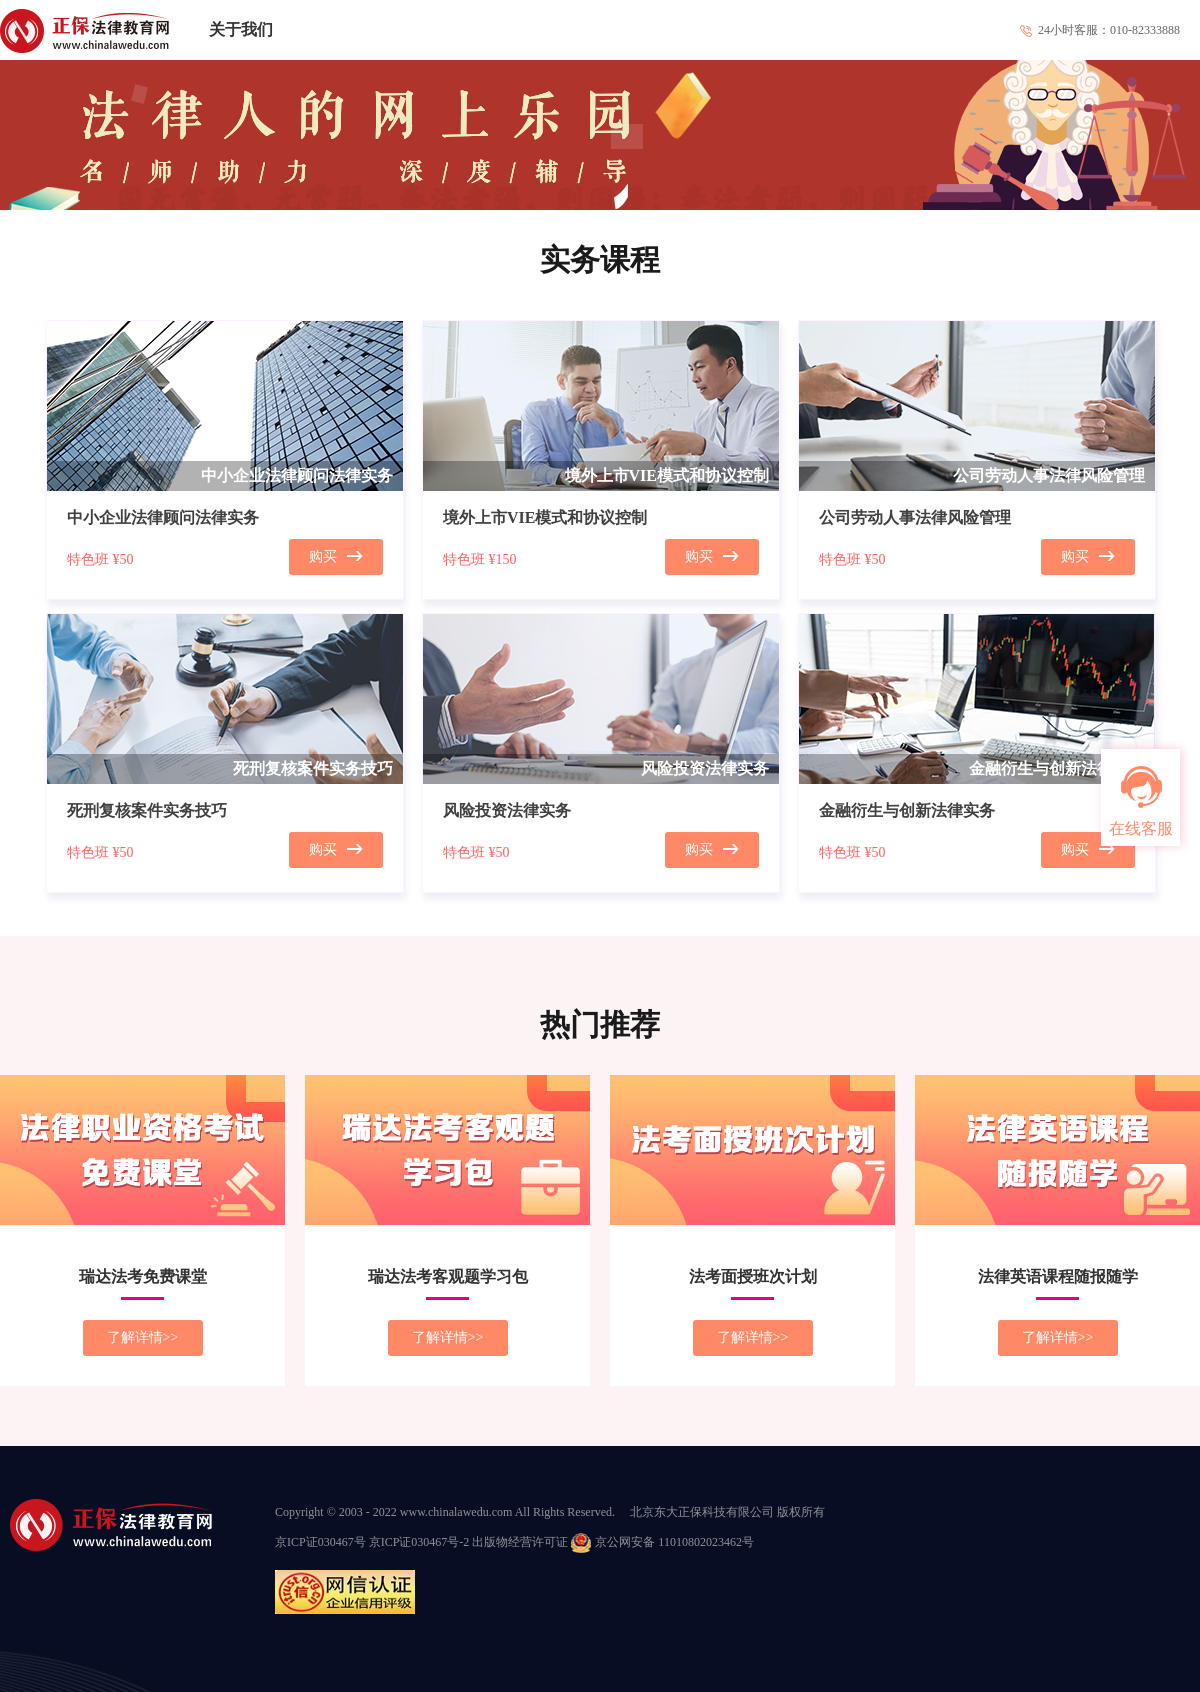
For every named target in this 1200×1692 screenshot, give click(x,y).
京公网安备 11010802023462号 (662, 1542)
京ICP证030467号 (320, 1542)
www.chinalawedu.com (456, 1512)
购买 (336, 556)
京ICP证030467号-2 (419, 1542)
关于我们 (241, 29)
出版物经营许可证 (520, 1542)
